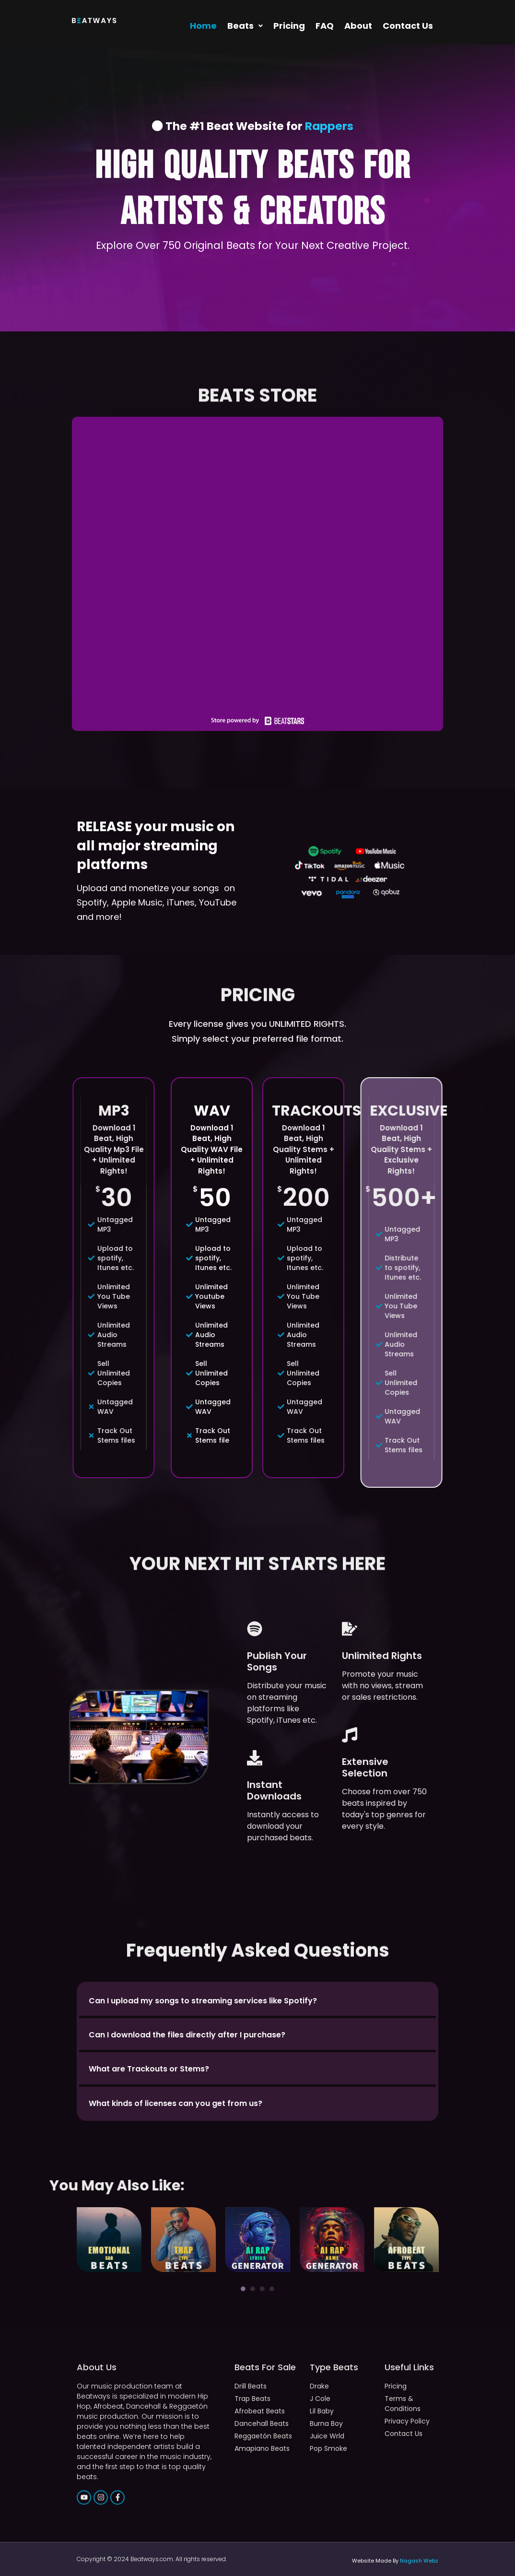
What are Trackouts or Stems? (149, 2068)
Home (203, 26)
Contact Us (408, 26)
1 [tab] (243, 2289)
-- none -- (257, 564)
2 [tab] (253, 2289)
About (358, 26)
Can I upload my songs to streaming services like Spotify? (203, 2000)
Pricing (289, 26)
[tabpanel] (109, 2239)
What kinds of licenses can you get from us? (175, 2103)
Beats (245, 26)
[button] (245, 26)
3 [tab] (262, 2289)
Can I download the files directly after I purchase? (187, 2034)
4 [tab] (272, 2289)
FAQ (325, 26)
